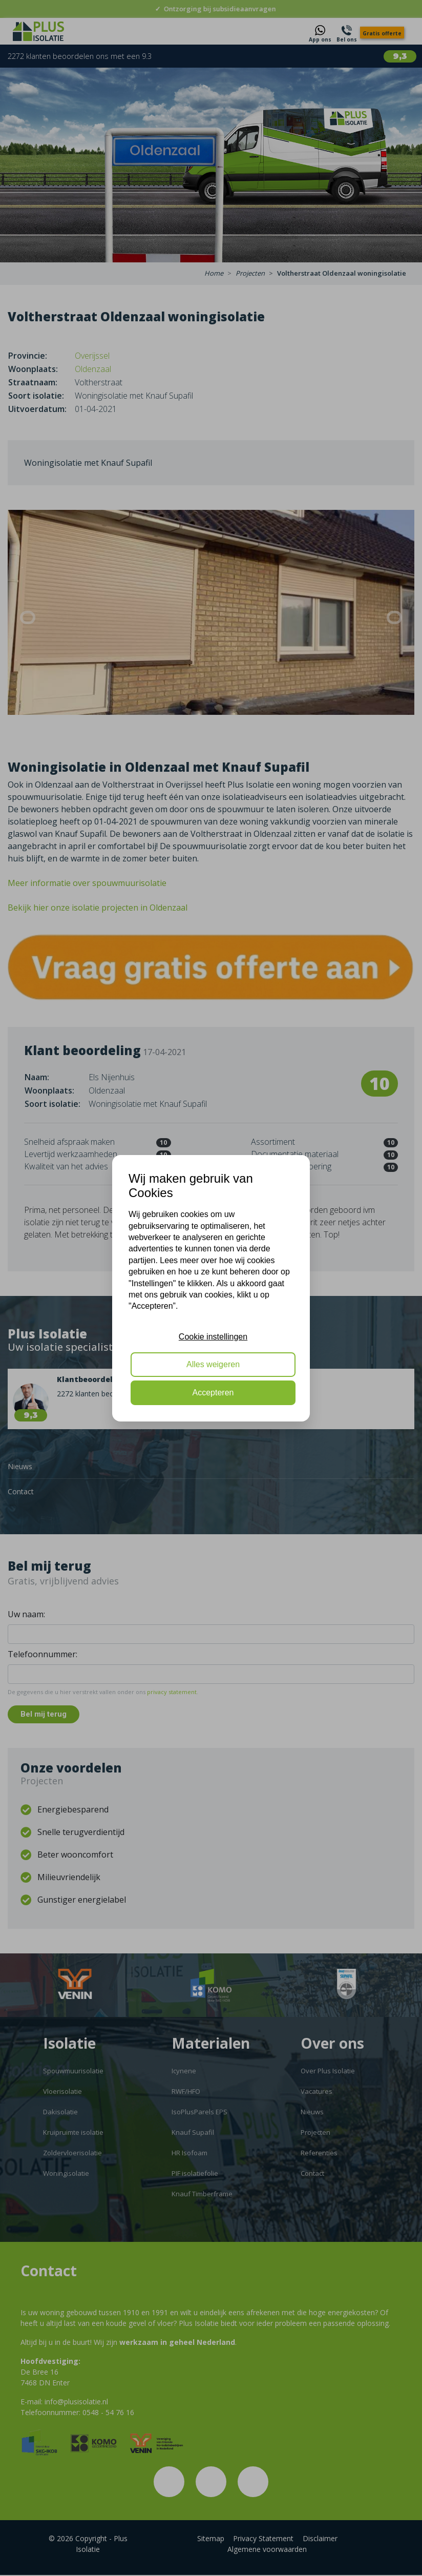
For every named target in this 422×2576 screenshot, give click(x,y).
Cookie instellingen (213, 1336)
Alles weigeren (213, 1364)
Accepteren (213, 1392)
